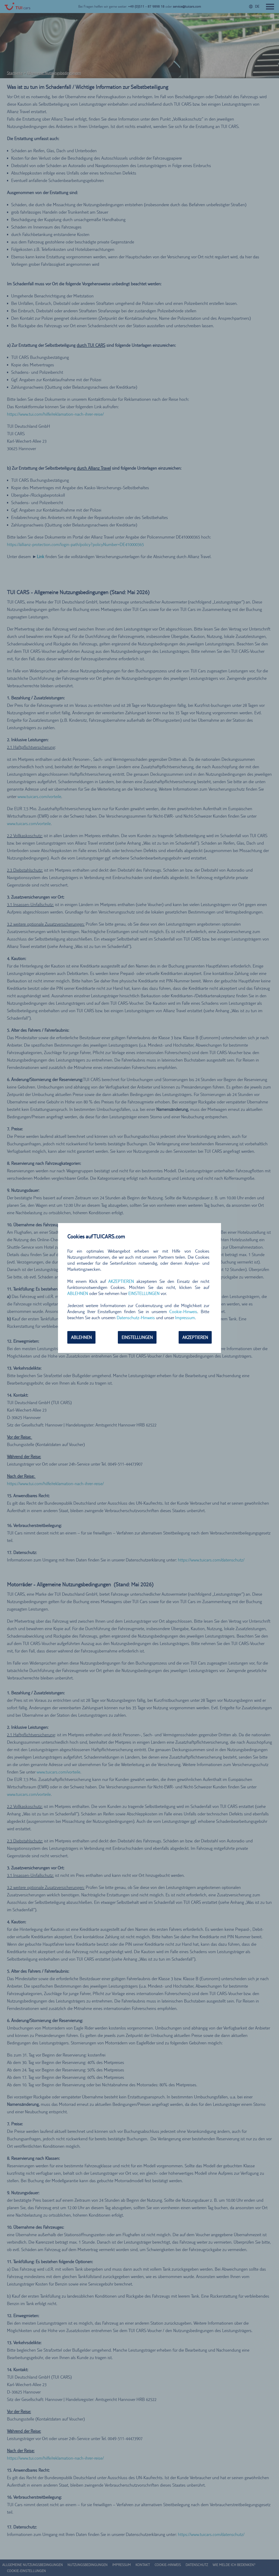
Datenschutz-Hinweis (136, 1317)
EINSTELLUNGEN (144, 1293)
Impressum (185, 1317)
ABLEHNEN (77, 1293)
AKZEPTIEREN (121, 1281)
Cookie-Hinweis (183, 1311)
